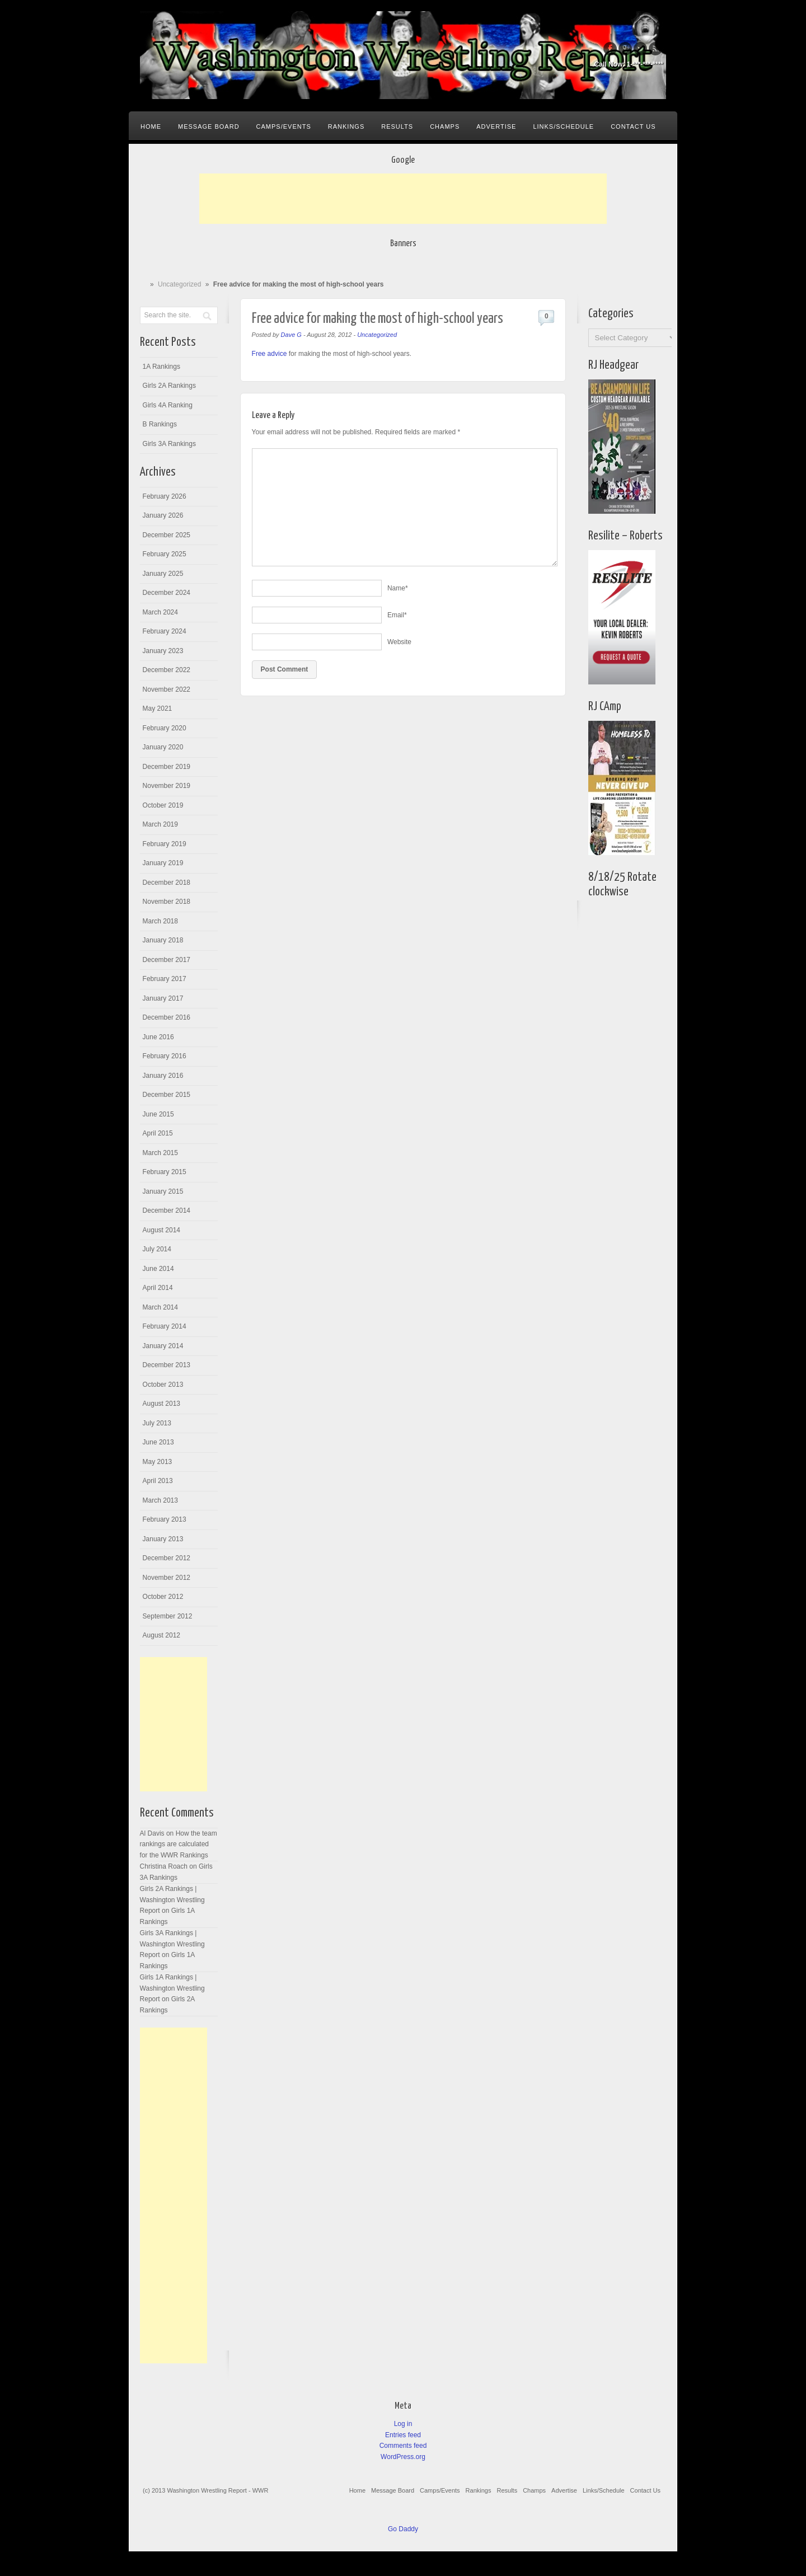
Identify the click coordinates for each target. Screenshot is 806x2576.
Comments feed (403, 2446)
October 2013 (163, 1384)
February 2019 (164, 844)
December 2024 (166, 593)
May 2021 (157, 708)
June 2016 (158, 1037)
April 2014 (158, 1288)
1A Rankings (161, 366)
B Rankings (160, 424)
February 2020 (164, 728)
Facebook (610, 48)
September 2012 (168, 1616)
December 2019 (166, 767)
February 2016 (164, 1056)
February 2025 (164, 554)
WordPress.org (403, 2457)
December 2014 (166, 1210)
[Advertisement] (403, 198)
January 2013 (163, 1539)
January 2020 (163, 747)
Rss (655, 48)
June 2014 (158, 1269)
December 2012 (166, 1558)
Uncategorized (179, 284)
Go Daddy (403, 2529)
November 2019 (166, 786)
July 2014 (157, 1249)
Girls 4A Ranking (168, 405)
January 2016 (163, 1076)
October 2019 (163, 805)
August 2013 (161, 1403)
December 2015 (166, 1095)
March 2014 (160, 1307)
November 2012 (166, 1578)
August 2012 (161, 1635)
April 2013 (158, 1481)
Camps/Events (283, 126)
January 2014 (163, 1346)
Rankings (346, 126)
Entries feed (403, 2435)
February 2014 (164, 1326)
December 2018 (166, 882)
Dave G (291, 334)
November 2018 (166, 901)
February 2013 (164, 1519)
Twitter (640, 48)
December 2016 (166, 1017)
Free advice (269, 354)
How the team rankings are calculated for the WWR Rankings (178, 1844)
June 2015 (158, 1114)
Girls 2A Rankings (169, 386)
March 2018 (160, 921)
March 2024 (160, 612)
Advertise (496, 126)
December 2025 (166, 535)
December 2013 (166, 1365)
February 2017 (164, 979)
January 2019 (163, 863)
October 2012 (163, 1597)
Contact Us (633, 126)
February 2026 (164, 496)
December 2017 (166, 960)
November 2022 (166, 689)
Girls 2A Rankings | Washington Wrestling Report (172, 1900)
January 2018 (163, 940)
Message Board (209, 126)
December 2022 (166, 670)
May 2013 (157, 1462)
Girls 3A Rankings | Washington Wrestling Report (172, 1944)
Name (397, 588)
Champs (445, 126)
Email (397, 615)
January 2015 (163, 1191)
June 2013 (158, 1442)
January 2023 (163, 651)
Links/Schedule (563, 126)
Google (625, 48)
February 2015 (164, 1172)
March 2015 (160, 1153)
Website (399, 642)
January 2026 (163, 515)
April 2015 (158, 1133)
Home (150, 126)
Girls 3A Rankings (169, 444)
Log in (403, 2424)
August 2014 (161, 1230)
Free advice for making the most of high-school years (377, 319)
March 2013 (160, 1500)
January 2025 (163, 574)
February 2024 (164, 631)
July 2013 (157, 1423)
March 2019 (160, 824)
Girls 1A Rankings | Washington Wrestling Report (172, 1988)
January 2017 (163, 998)
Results (397, 126)
